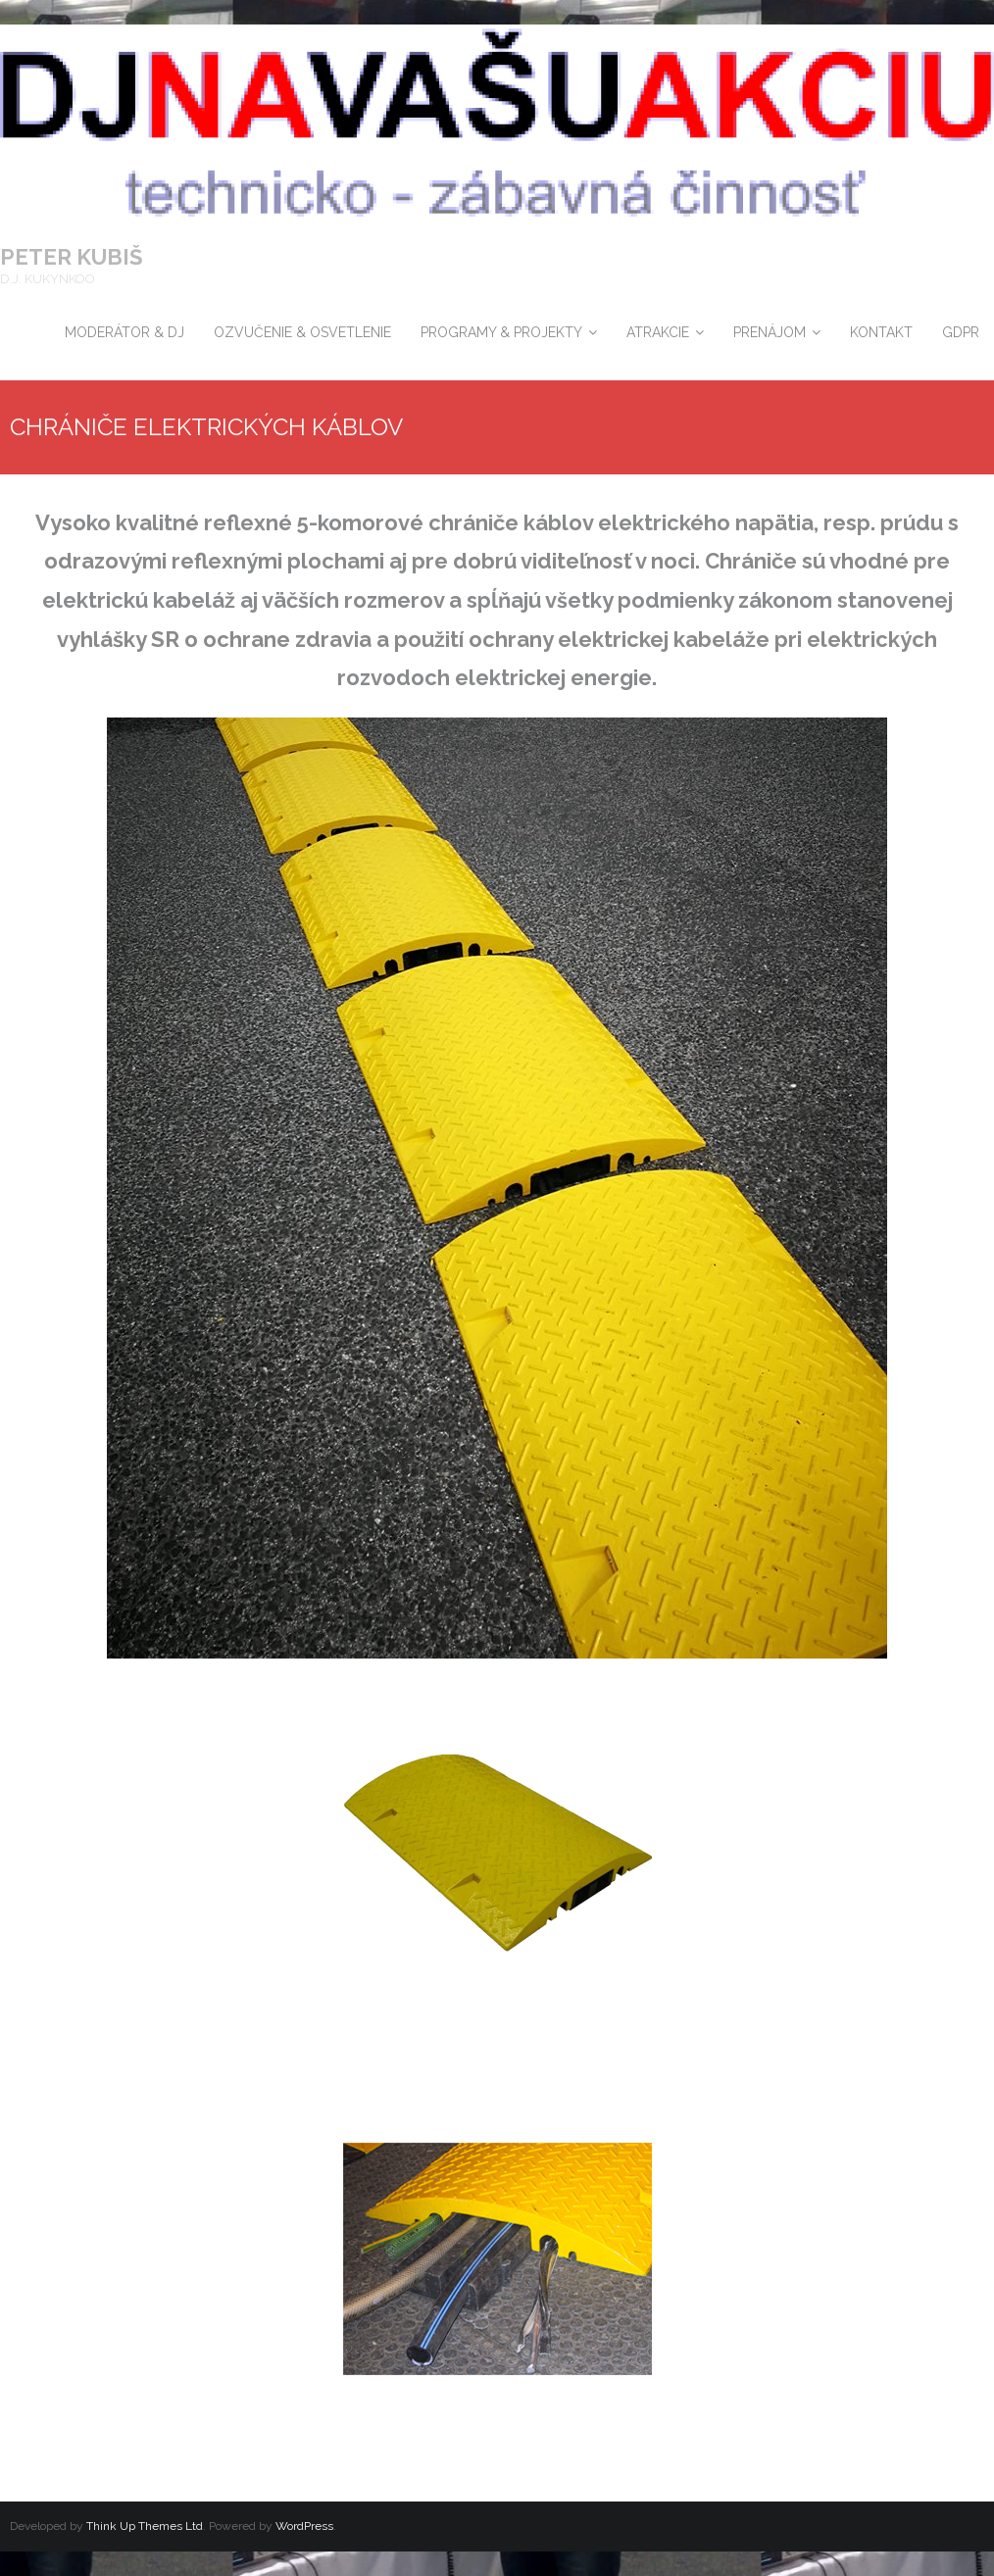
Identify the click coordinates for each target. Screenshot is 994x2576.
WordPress (304, 2526)
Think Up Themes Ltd (144, 2526)
